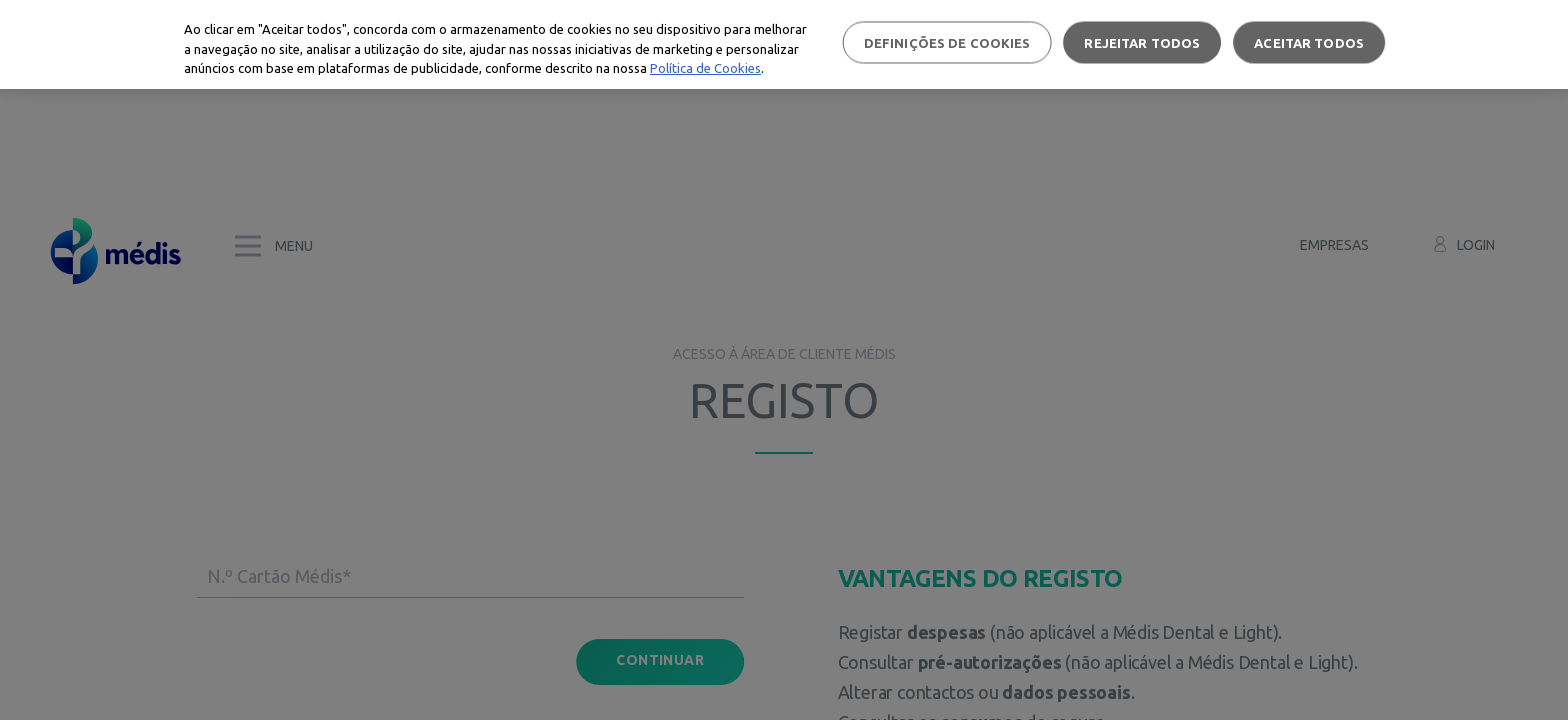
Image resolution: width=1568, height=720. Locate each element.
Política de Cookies (705, 68)
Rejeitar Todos (1142, 42)
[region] (784, 44)
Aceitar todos (1309, 42)
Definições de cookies (947, 42)
